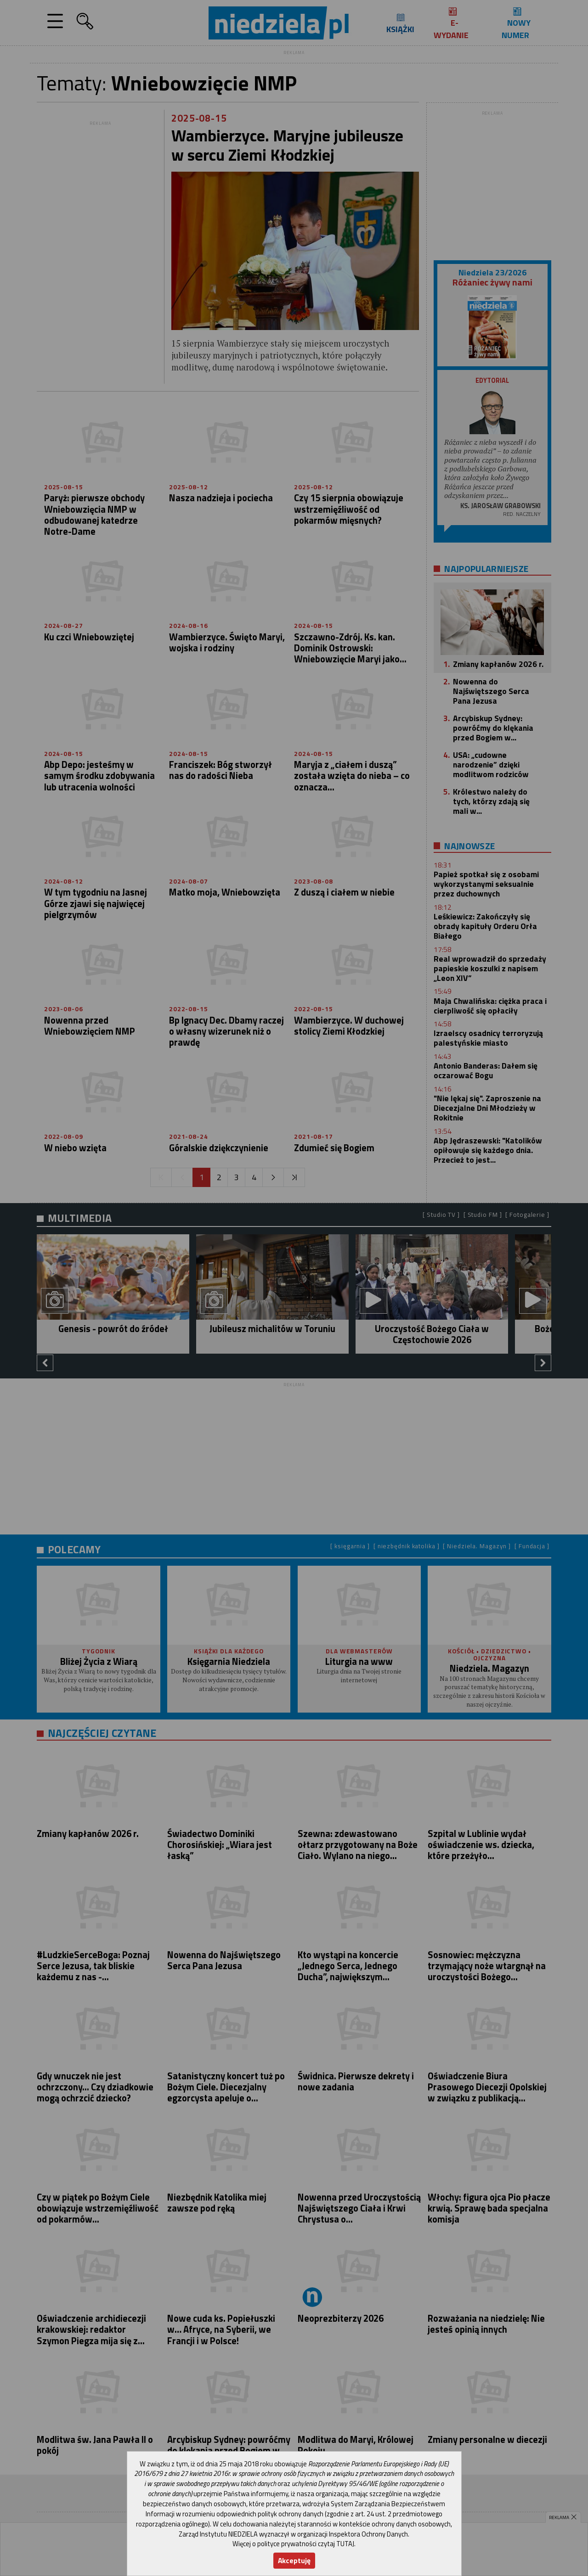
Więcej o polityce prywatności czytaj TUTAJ (293, 2543)
